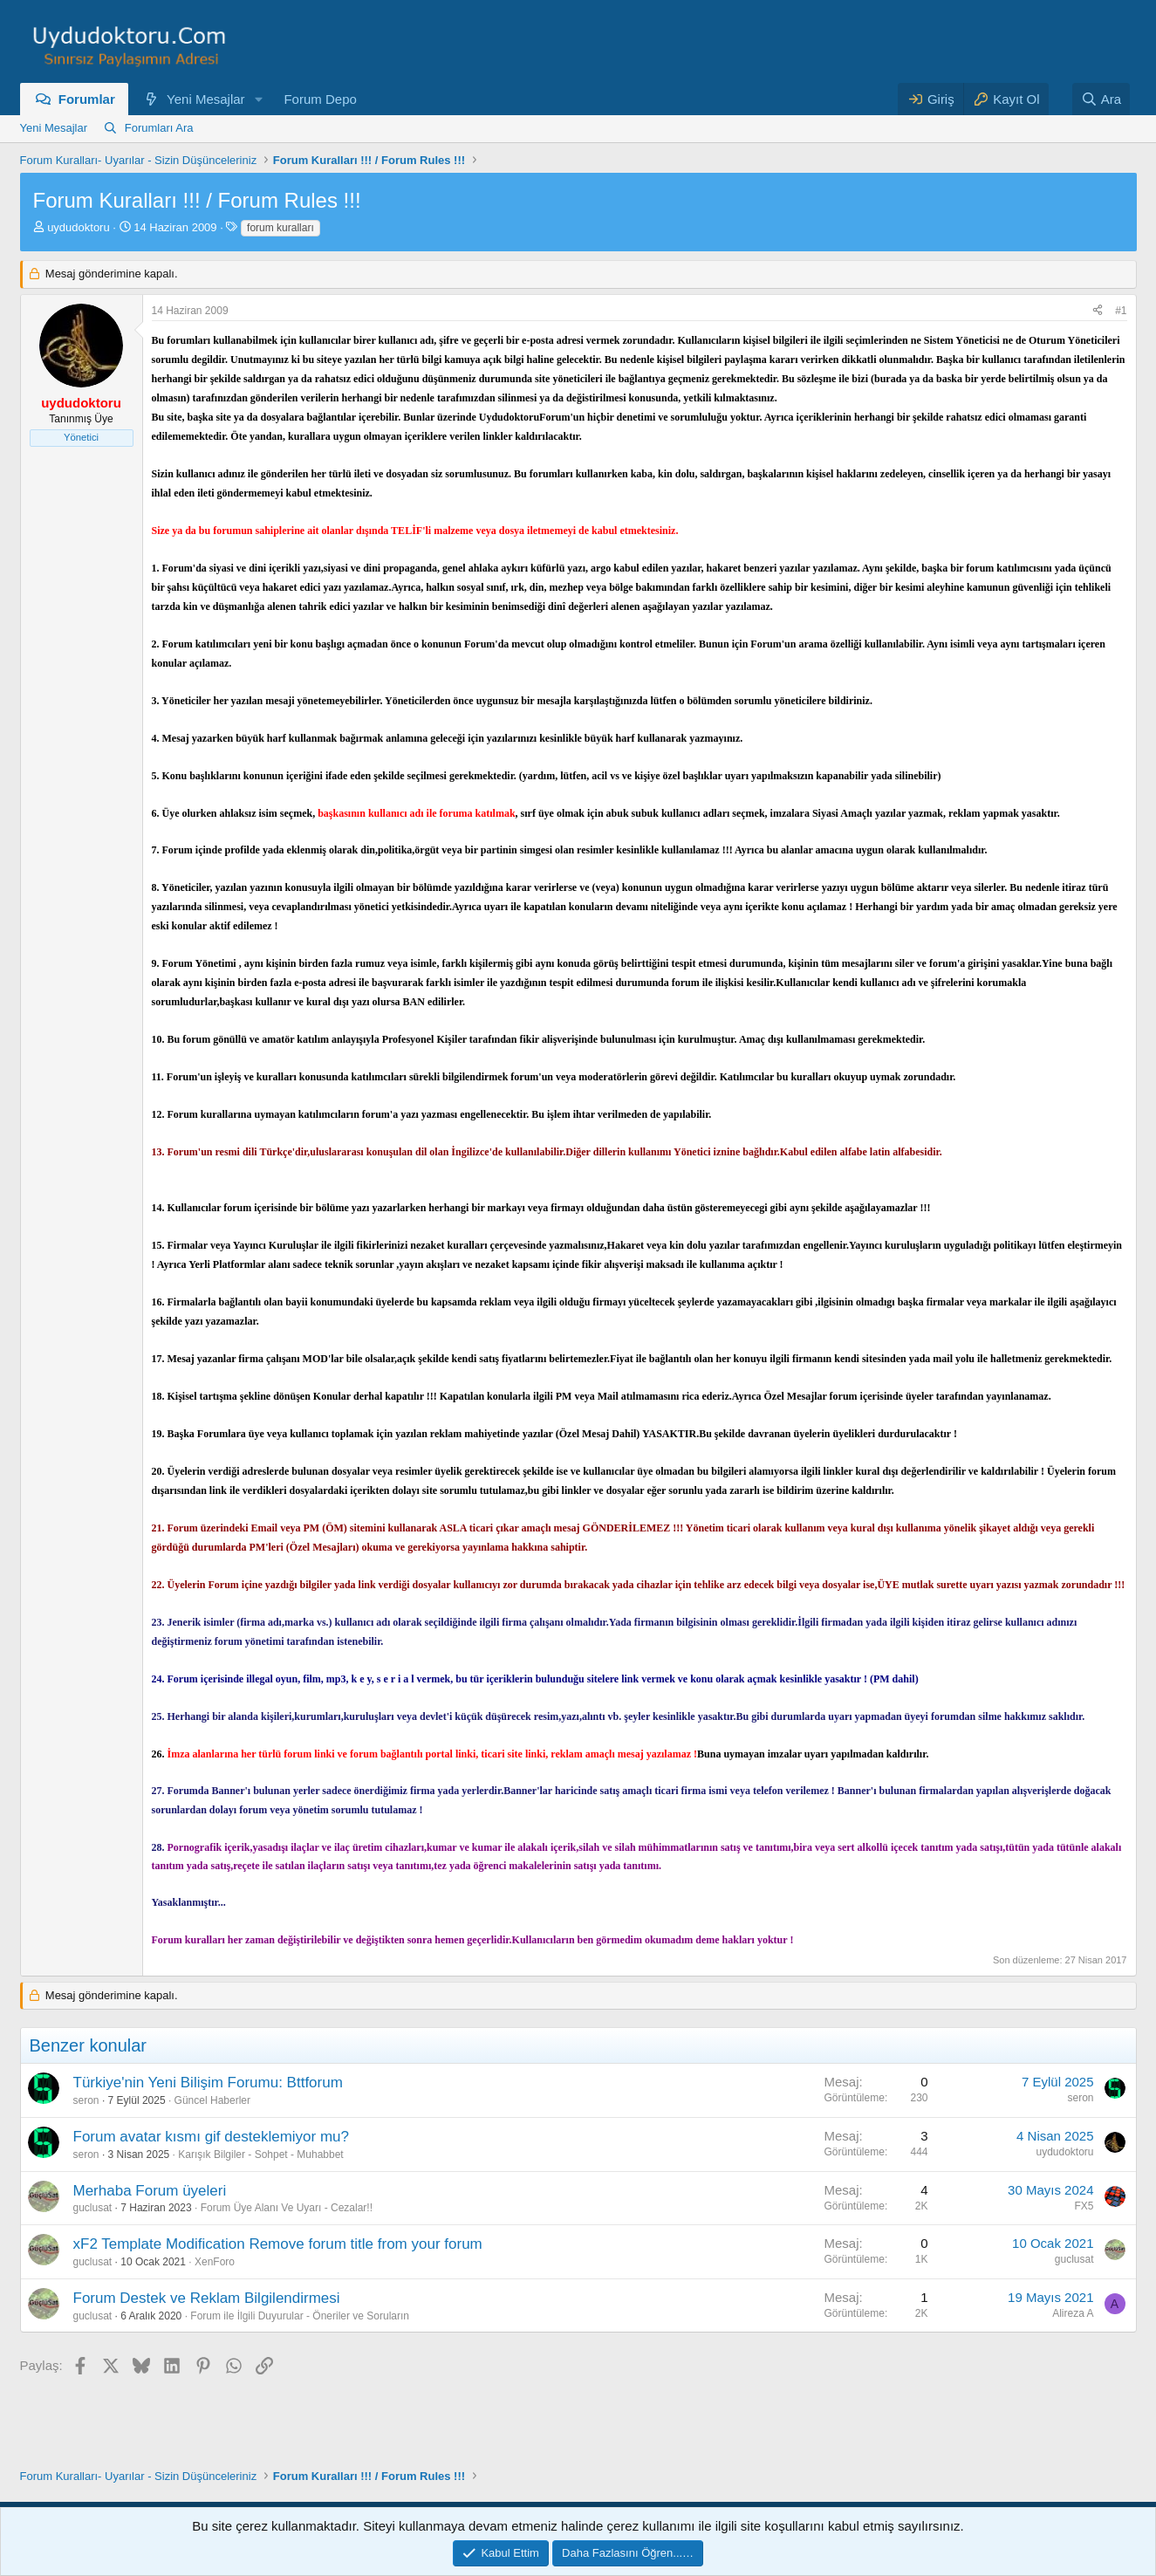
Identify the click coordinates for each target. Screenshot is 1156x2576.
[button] (258, 99)
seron (86, 2100)
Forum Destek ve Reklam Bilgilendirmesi (206, 2298)
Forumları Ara (159, 127)
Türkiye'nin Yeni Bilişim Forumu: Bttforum (208, 2082)
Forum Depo (320, 99)
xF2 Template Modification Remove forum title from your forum (277, 2244)
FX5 (1083, 2206)
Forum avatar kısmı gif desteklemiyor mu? (211, 2136)
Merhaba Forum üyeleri (150, 2190)
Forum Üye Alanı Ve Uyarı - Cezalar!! (287, 2208)
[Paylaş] (1097, 311)
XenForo (215, 2262)
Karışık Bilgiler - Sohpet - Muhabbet (260, 2154)
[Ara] (1101, 99)
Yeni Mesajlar (206, 99)
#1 (1120, 311)
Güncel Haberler (212, 2100)
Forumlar (86, 99)
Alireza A (1072, 2313)
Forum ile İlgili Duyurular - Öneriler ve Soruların (299, 2316)
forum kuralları (280, 228)
